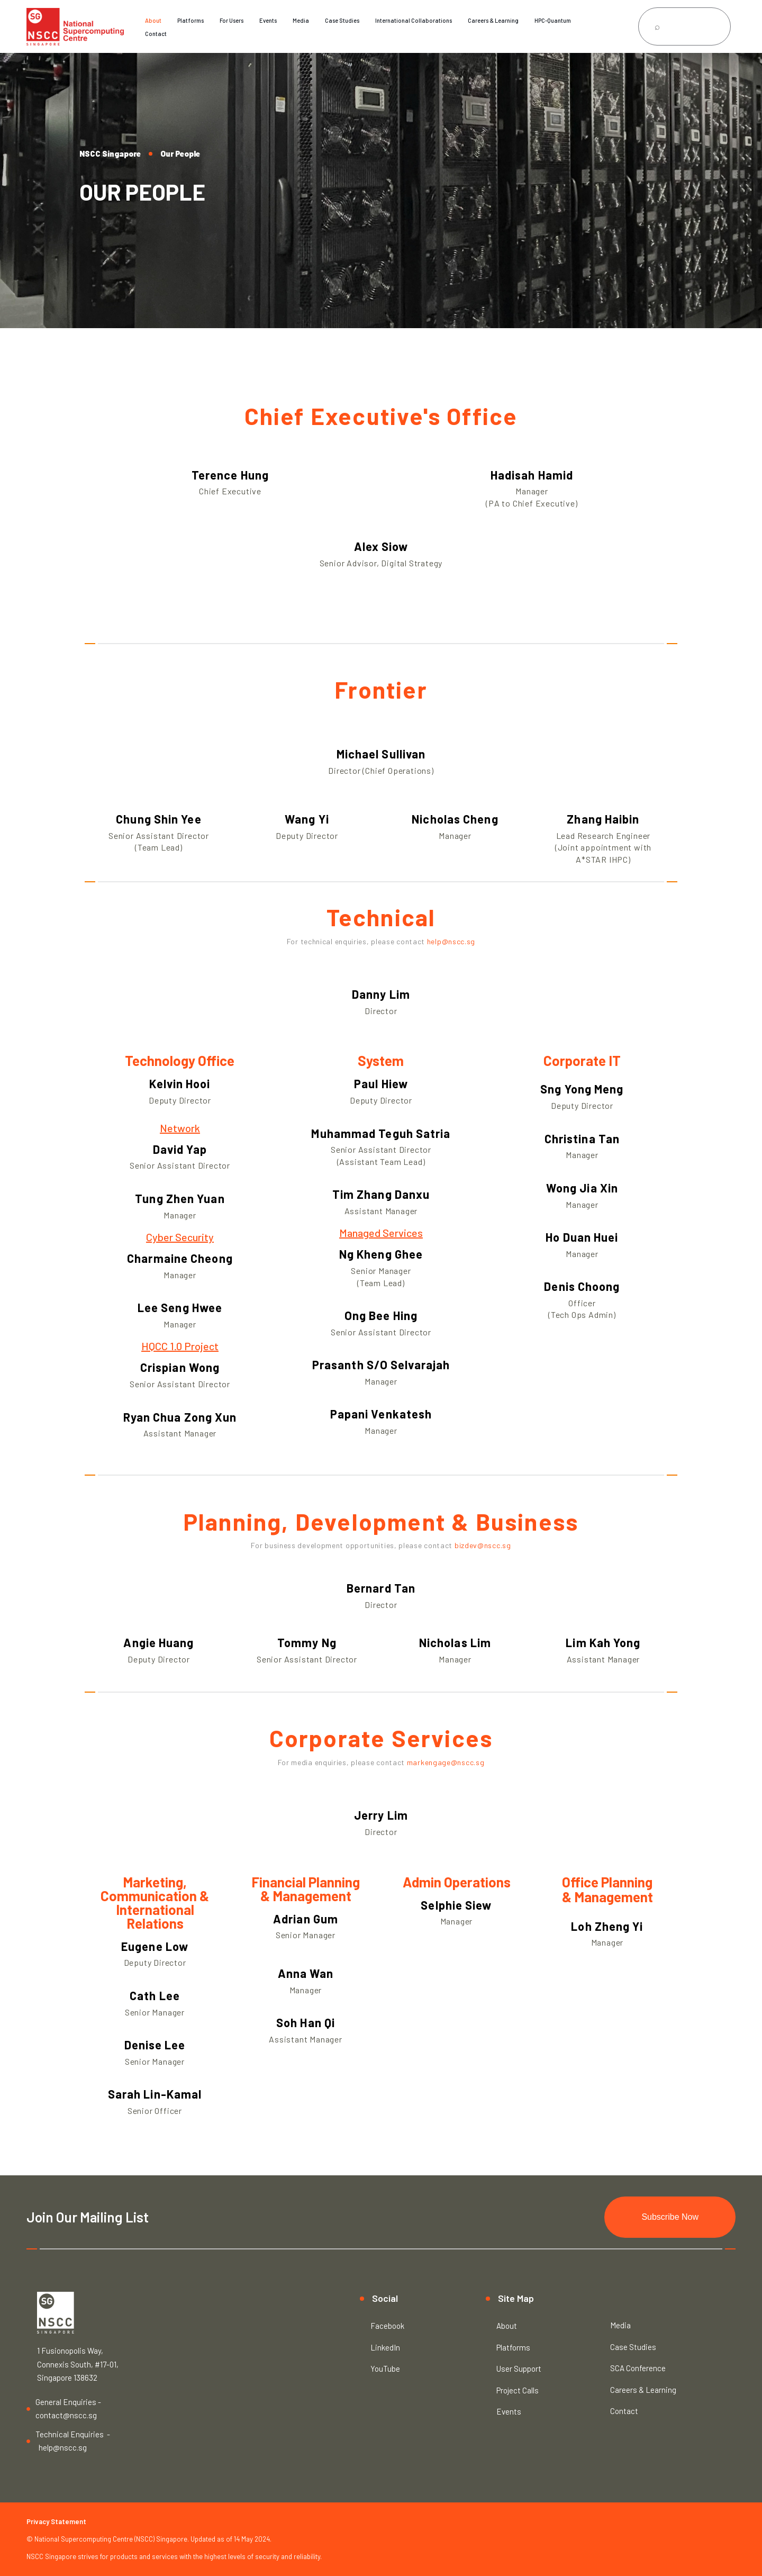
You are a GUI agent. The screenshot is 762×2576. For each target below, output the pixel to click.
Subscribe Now (669, 2216)
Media (301, 20)
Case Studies (342, 20)
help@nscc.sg (451, 941)
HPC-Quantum (552, 20)
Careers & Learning (493, 20)
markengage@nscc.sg (446, 1762)
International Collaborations (413, 20)
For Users (231, 20)
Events (268, 20)
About (153, 20)
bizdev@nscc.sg (483, 1545)
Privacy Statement (56, 2521)
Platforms (190, 20)
